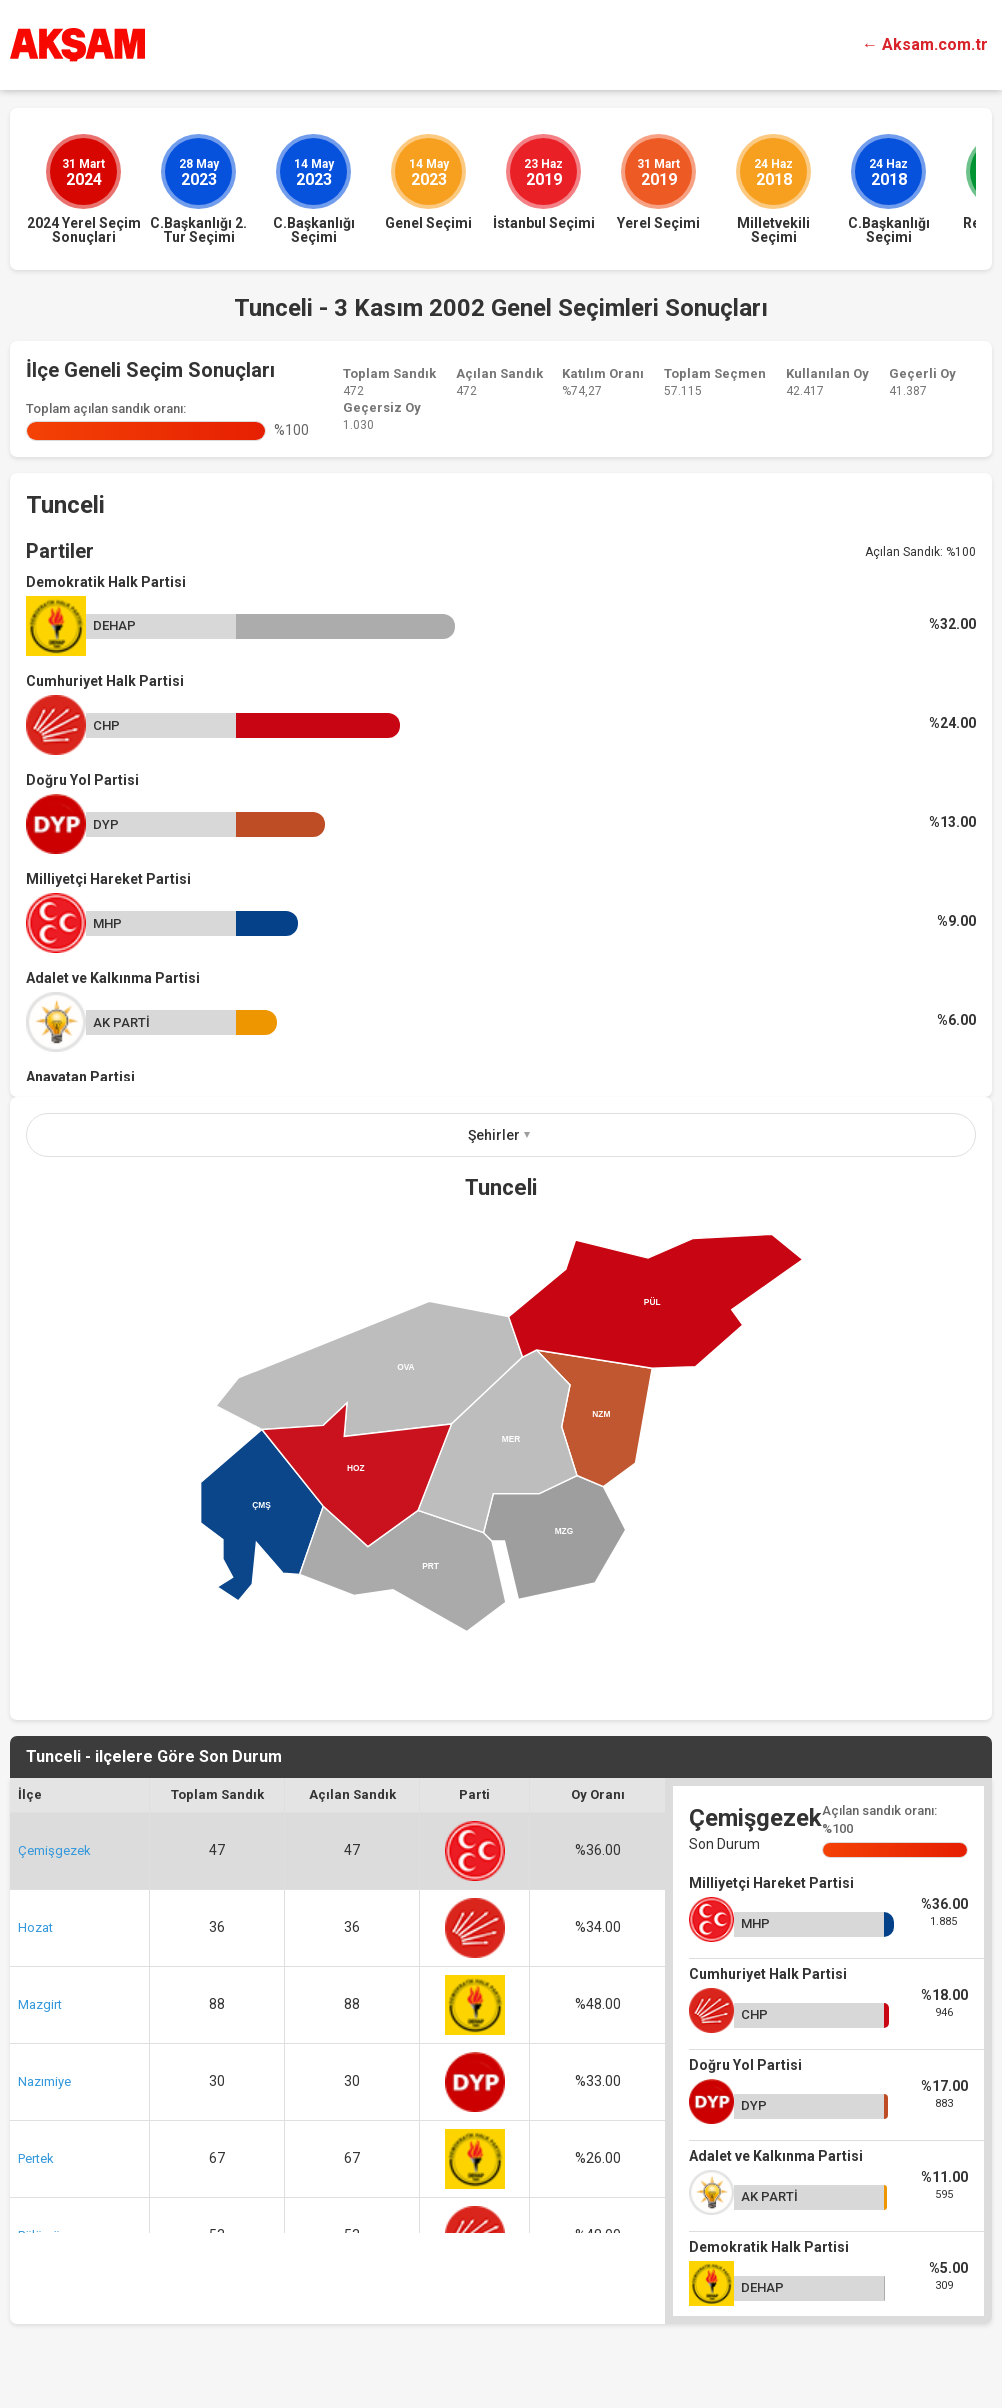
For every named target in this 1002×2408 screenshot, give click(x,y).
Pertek (36, 2158)
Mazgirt (40, 2004)
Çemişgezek (54, 1850)
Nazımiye (44, 2081)
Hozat (35, 1927)
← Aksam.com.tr (925, 44)
